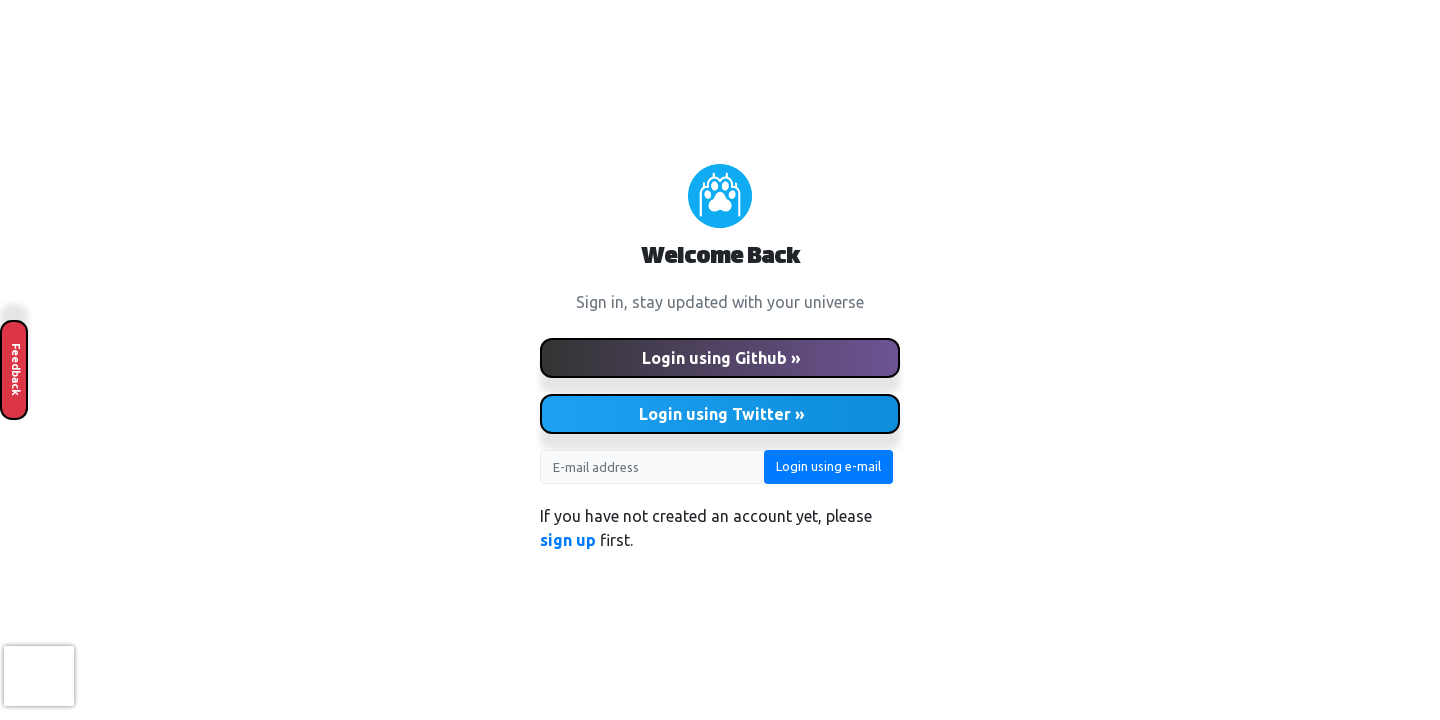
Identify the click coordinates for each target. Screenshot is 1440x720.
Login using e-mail (828, 466)
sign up (568, 540)
